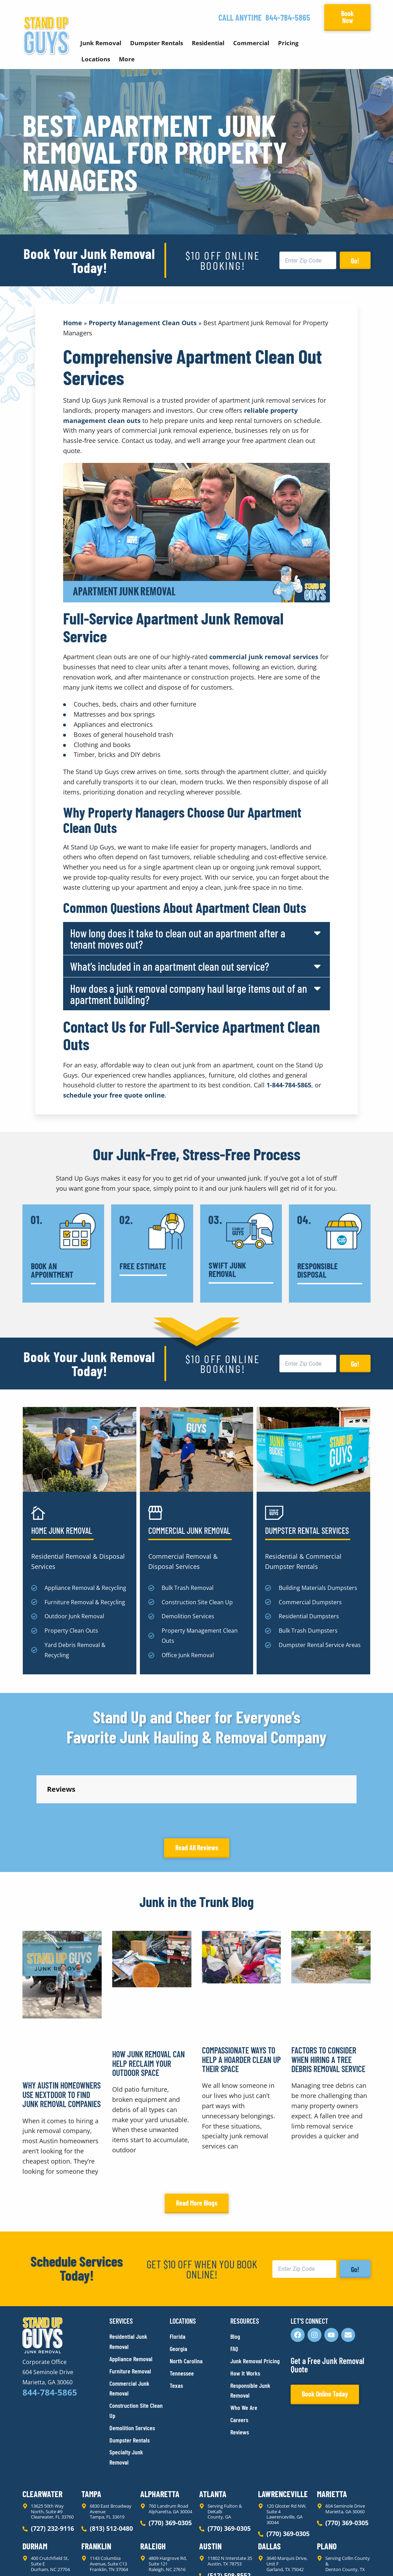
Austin (210, 2483)
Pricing (288, 43)
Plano (327, 2483)
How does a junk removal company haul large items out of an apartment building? (188, 994)
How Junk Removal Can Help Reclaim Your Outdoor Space (148, 2000)
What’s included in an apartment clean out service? (169, 966)
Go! (355, 261)
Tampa (91, 2431)
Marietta (332, 2431)
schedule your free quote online (114, 1095)
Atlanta (212, 2431)
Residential (208, 43)
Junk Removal (100, 43)
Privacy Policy (39, 2558)
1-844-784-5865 (288, 1085)
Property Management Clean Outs (143, 323)
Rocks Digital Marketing (339, 2558)
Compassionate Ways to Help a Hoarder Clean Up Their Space (241, 1996)
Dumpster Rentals (156, 43)
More (127, 59)
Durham (34, 2483)
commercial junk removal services (263, 656)
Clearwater (42, 2431)
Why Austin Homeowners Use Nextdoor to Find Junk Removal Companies (61, 2031)
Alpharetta (159, 2431)
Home (72, 323)
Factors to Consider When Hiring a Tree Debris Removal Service (328, 1996)
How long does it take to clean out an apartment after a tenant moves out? (177, 938)
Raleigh (153, 2483)
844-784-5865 (287, 17)
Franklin (96, 2483)
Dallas (269, 2483)
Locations (95, 59)
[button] (196, 938)
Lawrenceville (283, 2431)
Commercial (251, 43)
